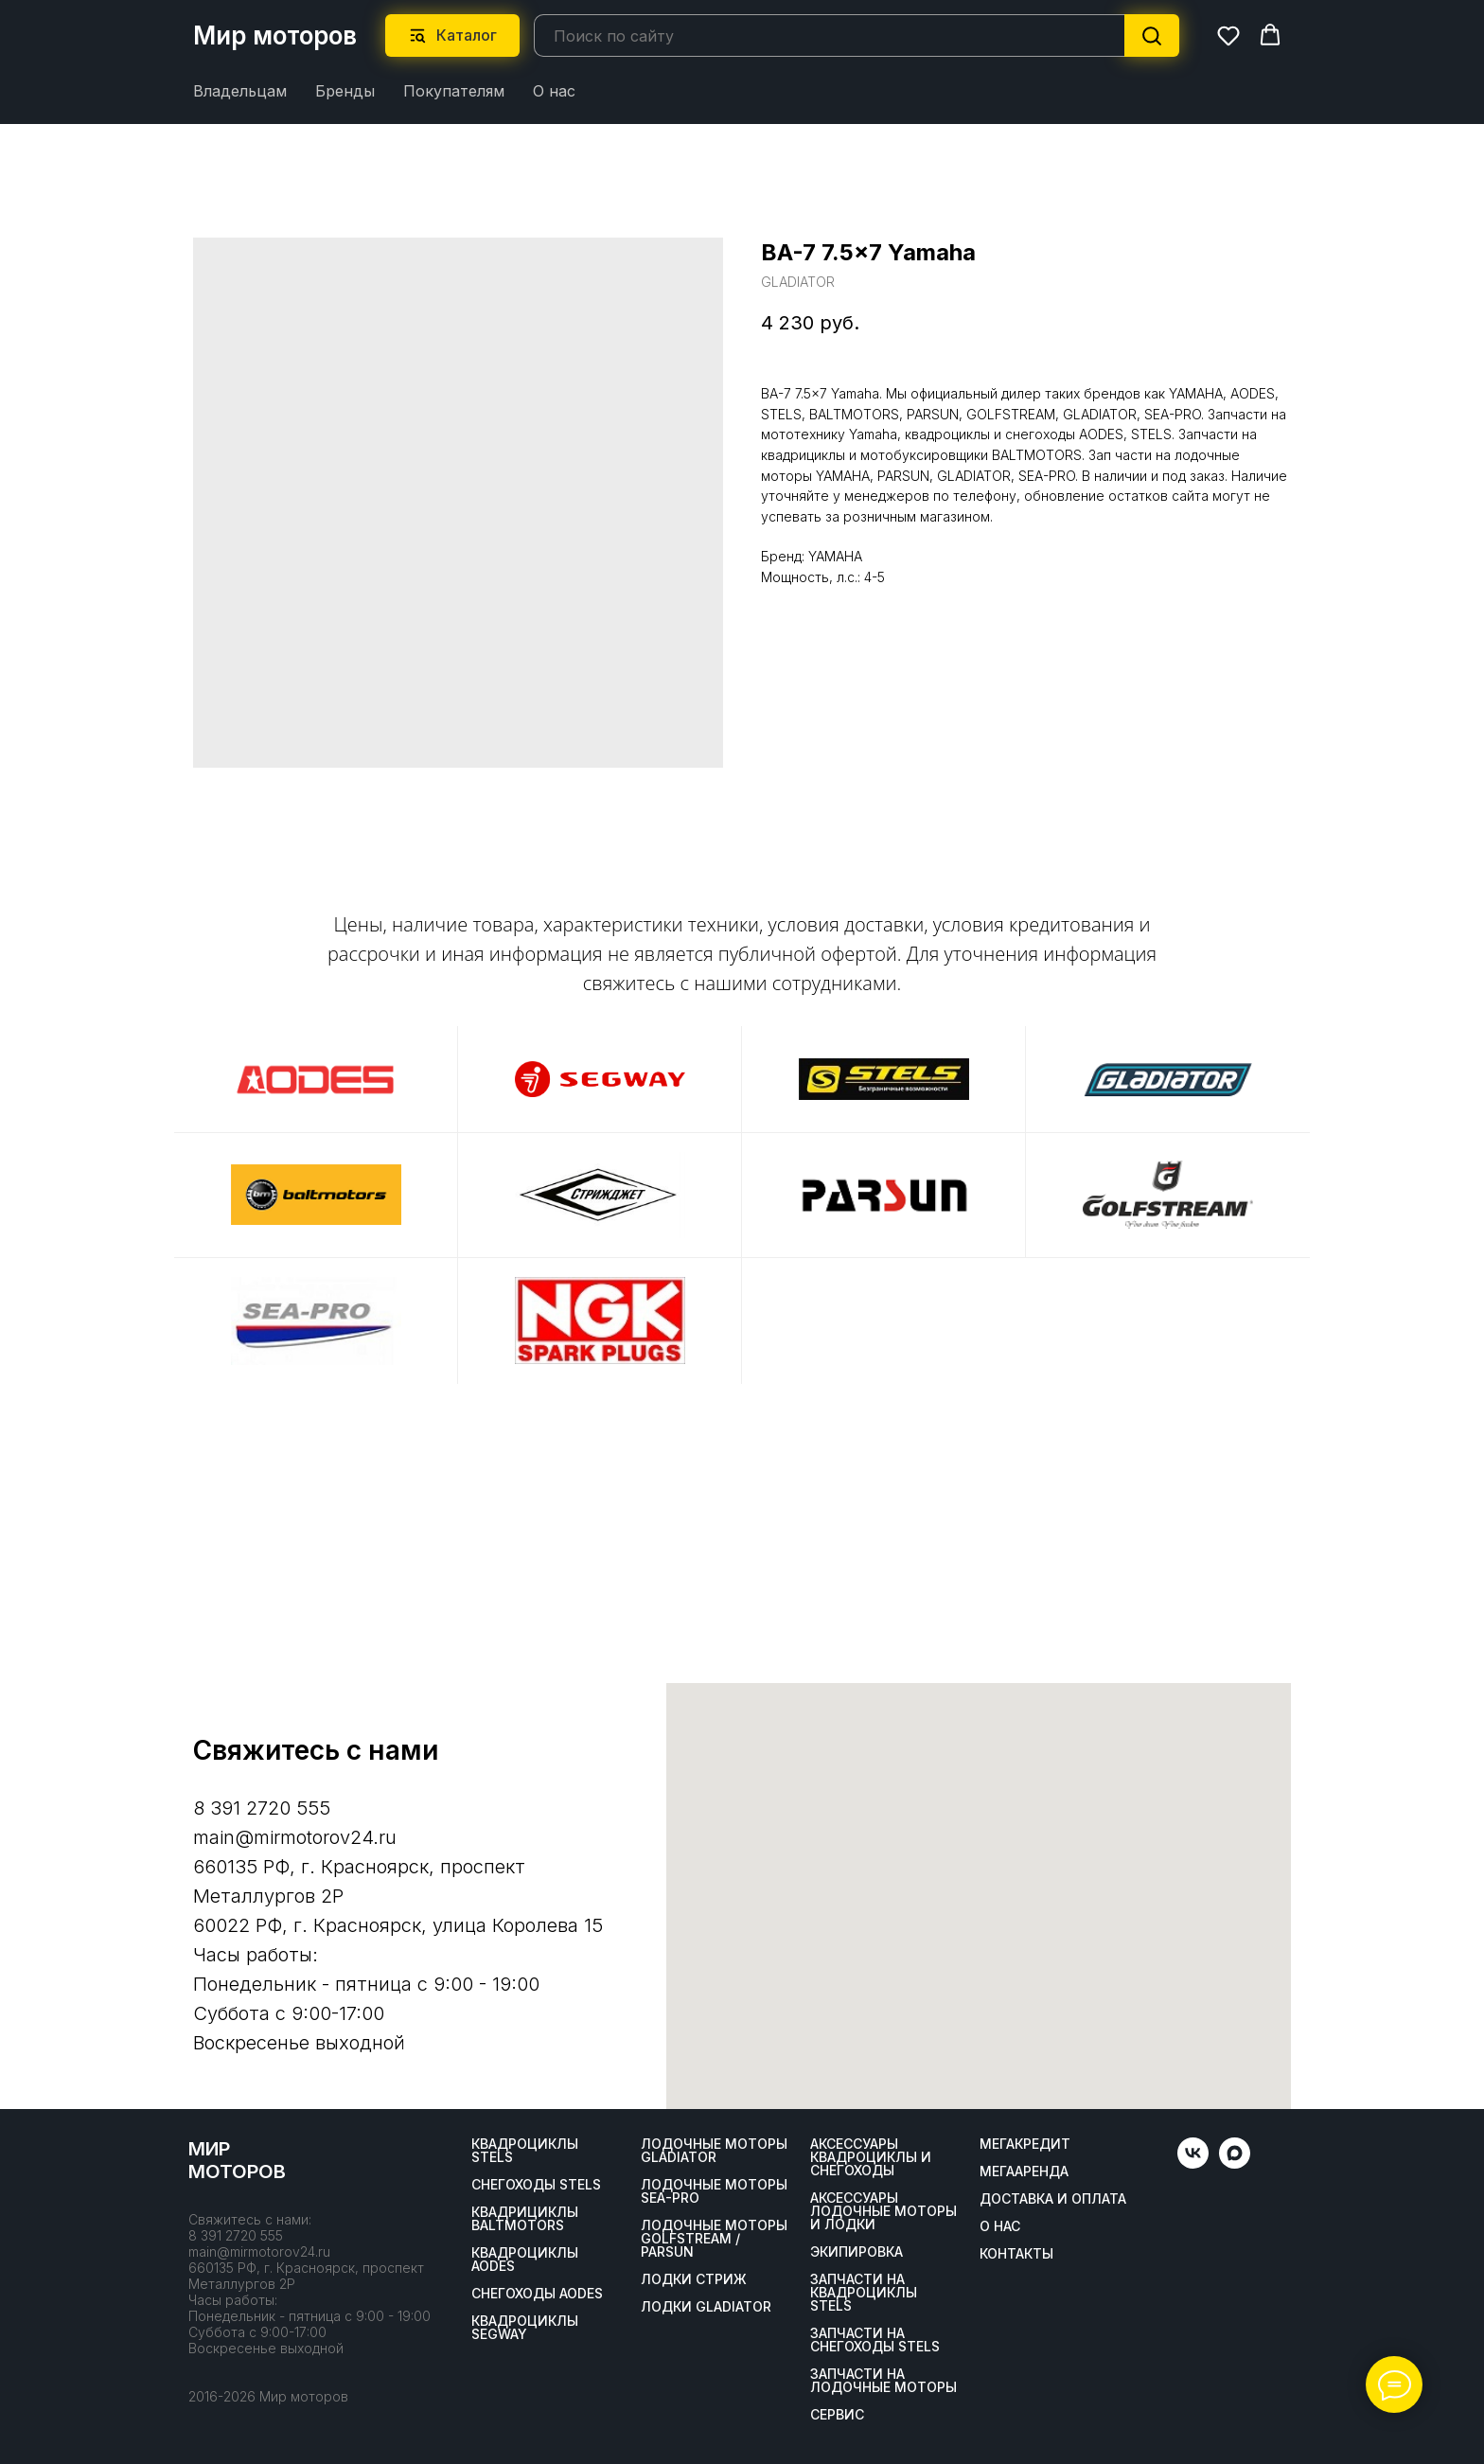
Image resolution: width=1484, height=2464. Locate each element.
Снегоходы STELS (536, 2184)
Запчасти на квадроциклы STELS (863, 2293)
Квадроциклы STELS (524, 2150)
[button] (1228, 35)
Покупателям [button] (453, 90)
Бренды (345, 90)
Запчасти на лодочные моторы (883, 2380)
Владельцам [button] (240, 90)
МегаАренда (1024, 2171)
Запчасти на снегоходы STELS (875, 2340)
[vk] (1193, 2163)
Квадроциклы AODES (524, 2259)
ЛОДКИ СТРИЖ (694, 2279)
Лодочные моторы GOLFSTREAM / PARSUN (714, 2239)
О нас (554, 90)
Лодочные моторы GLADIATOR (714, 2150)
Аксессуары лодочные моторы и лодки (883, 2211)
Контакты (1016, 2253)
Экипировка (856, 2252)
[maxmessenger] (1234, 2163)
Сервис (837, 2414)
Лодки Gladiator (706, 2306)
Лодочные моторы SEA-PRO (714, 2191)
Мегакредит (1025, 2144)
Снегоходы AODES (537, 2293)
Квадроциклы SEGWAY (524, 2327)
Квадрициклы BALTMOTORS (524, 2219)
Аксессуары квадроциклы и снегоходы (870, 2157)
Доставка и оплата (1053, 2199)
